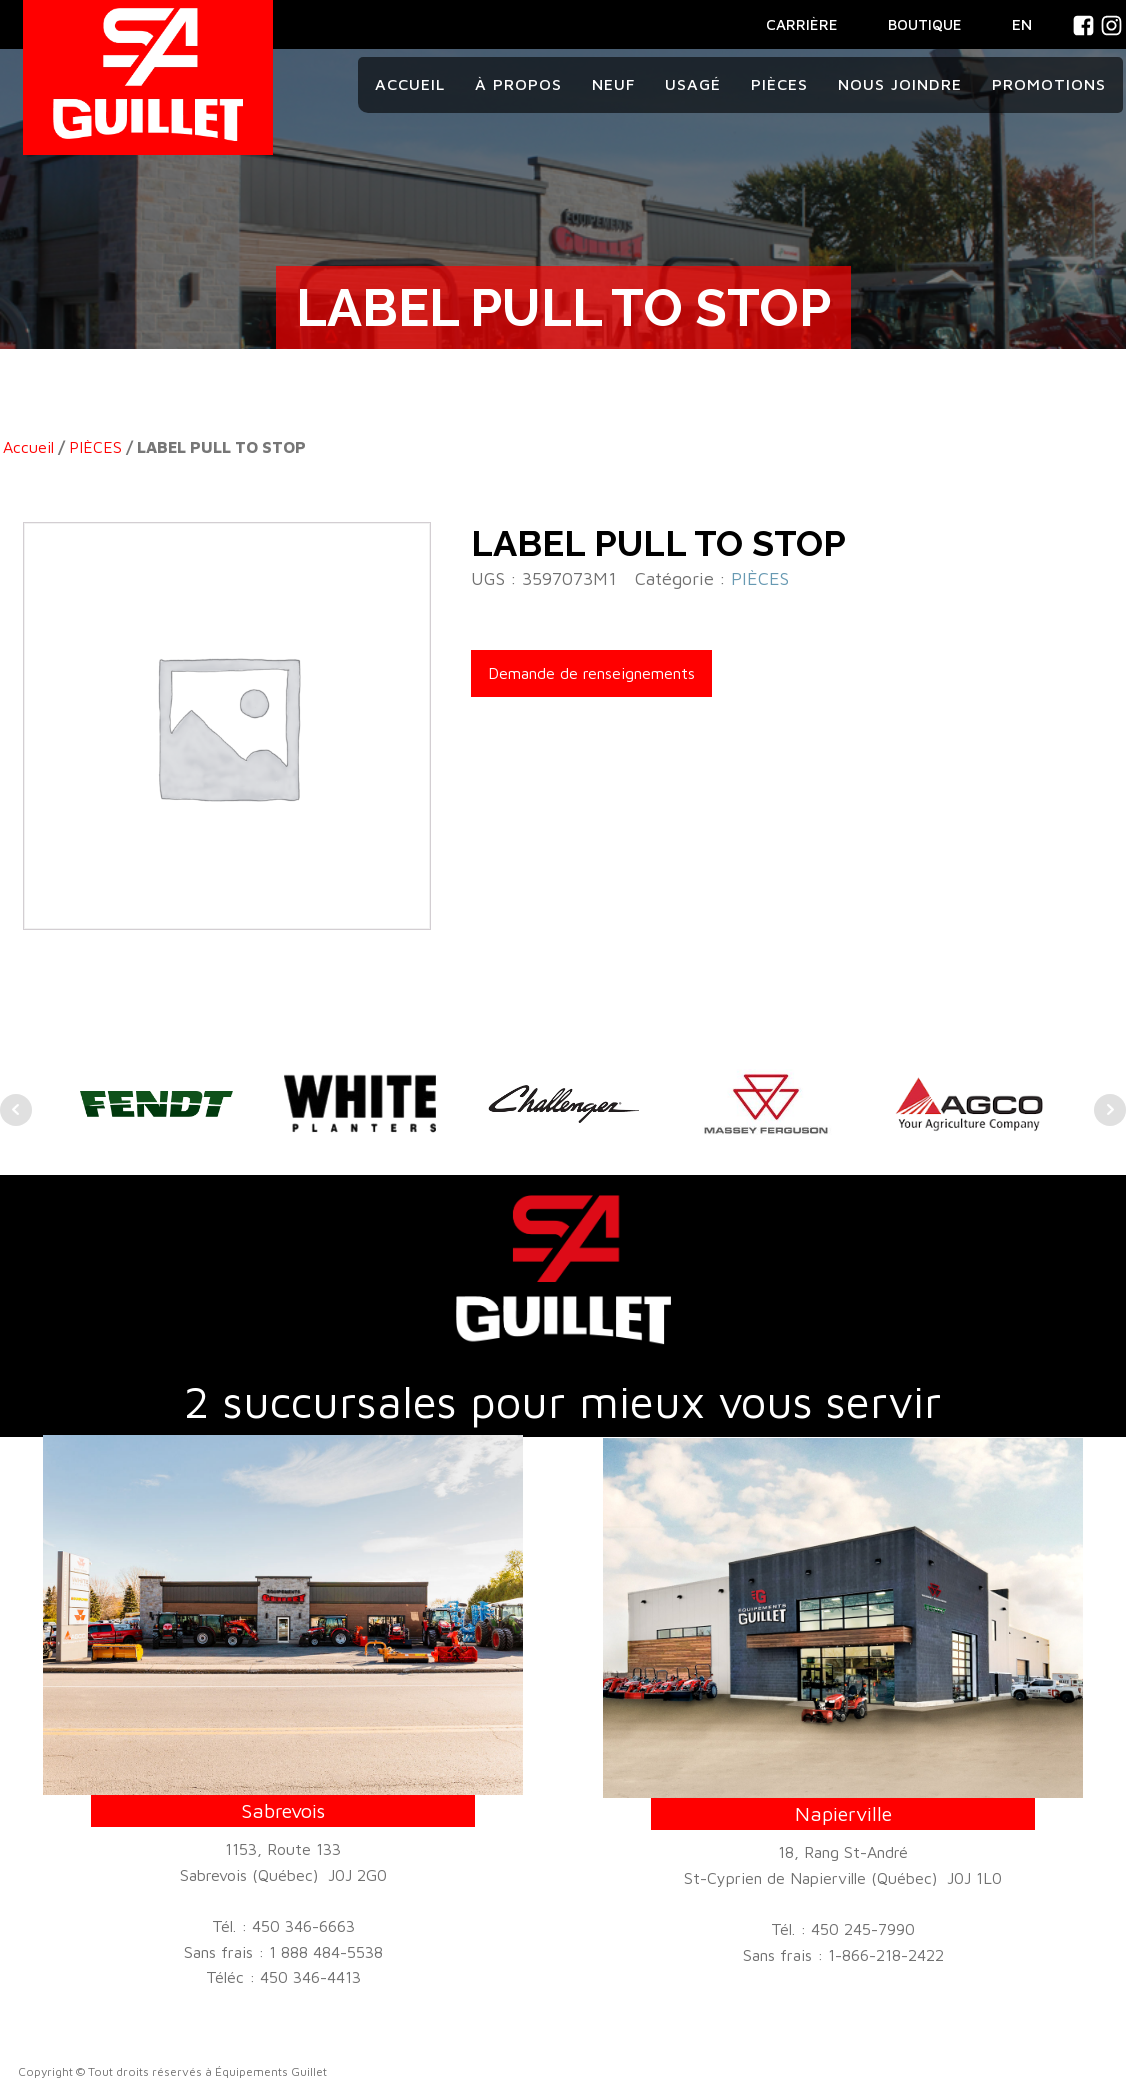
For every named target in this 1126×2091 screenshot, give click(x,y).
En (1022, 24)
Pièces (779, 84)
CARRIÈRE (802, 24)
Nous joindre (900, 84)
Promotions (1049, 84)
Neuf (613, 84)
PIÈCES (95, 447)
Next (1110, 1110)
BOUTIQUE (925, 24)
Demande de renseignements (591, 673)
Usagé (693, 84)
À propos (518, 84)
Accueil (410, 84)
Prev (16, 1110)
